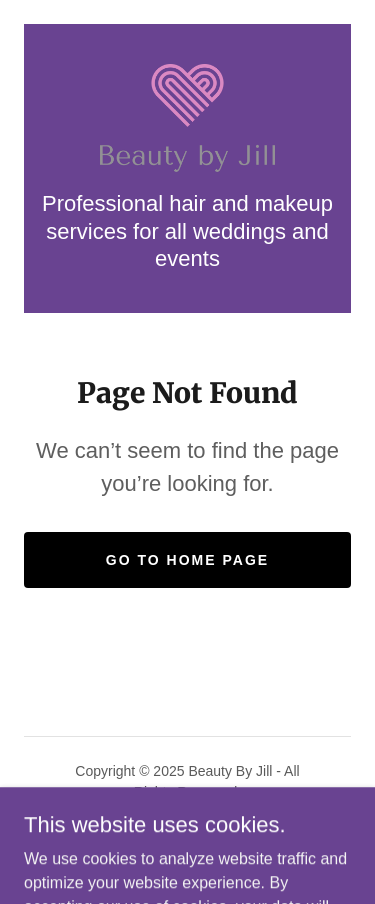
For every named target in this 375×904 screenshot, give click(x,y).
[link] (187, 119)
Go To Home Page (187, 560)
